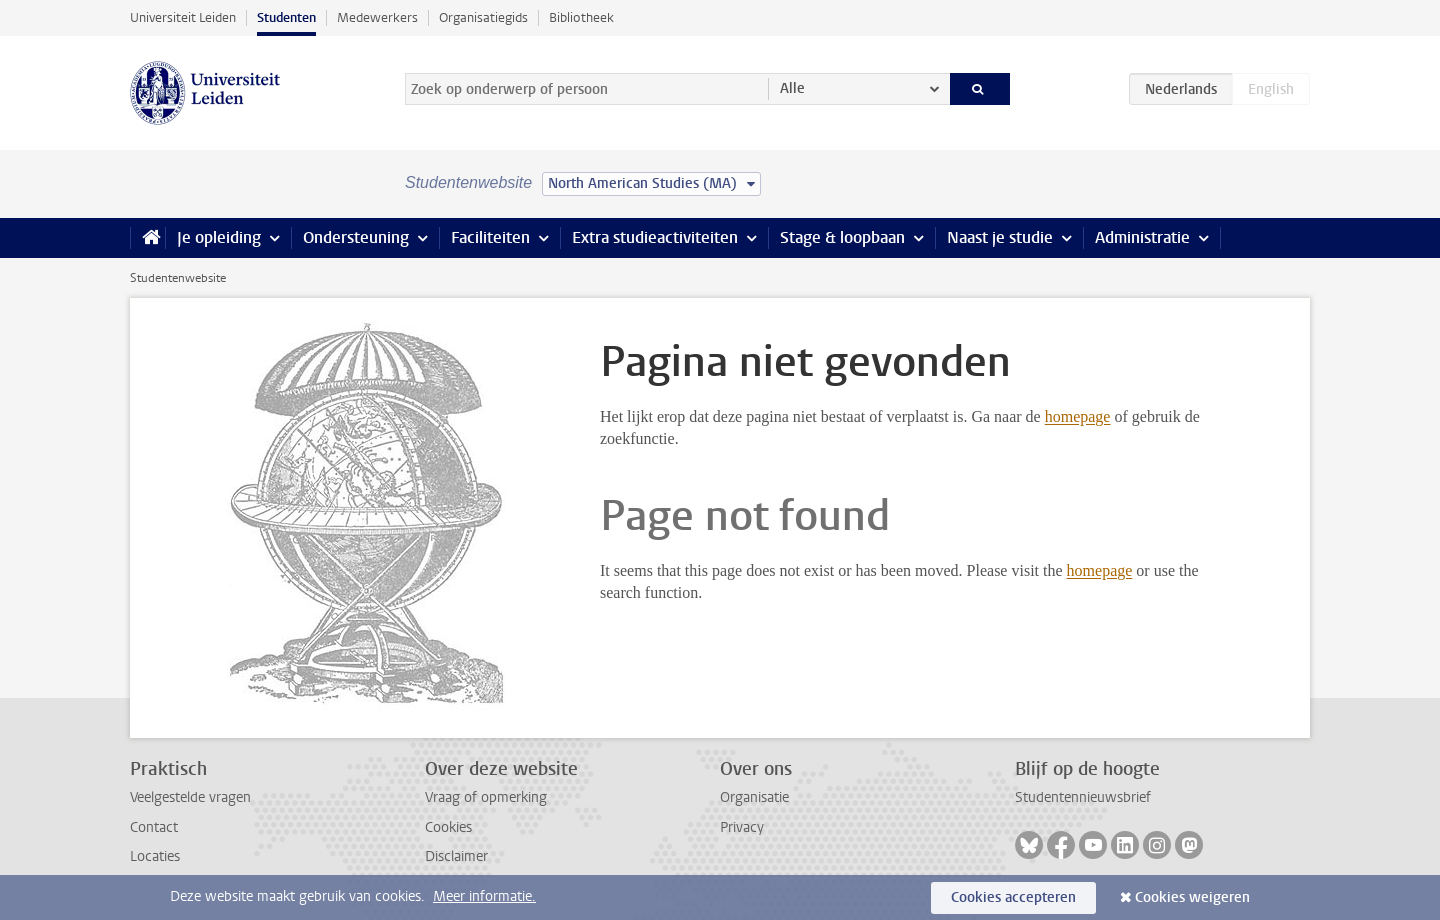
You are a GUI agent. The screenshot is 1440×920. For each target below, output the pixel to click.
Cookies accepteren (1013, 897)
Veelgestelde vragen (190, 797)
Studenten (286, 17)
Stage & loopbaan (842, 237)
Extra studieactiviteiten (655, 237)
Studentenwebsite (178, 278)
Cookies (448, 827)
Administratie (1142, 237)
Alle (792, 88)
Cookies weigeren (1192, 897)
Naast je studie (1000, 237)
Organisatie (754, 797)
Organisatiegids (483, 17)
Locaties (155, 856)
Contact (154, 827)
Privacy (742, 827)
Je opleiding (219, 237)
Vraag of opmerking (486, 797)
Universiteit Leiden (183, 17)
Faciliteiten (490, 237)
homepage (1078, 416)
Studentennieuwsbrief (1083, 797)
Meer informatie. (484, 896)
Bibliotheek (581, 17)
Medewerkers (377, 17)
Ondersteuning (356, 237)
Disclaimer (456, 856)
